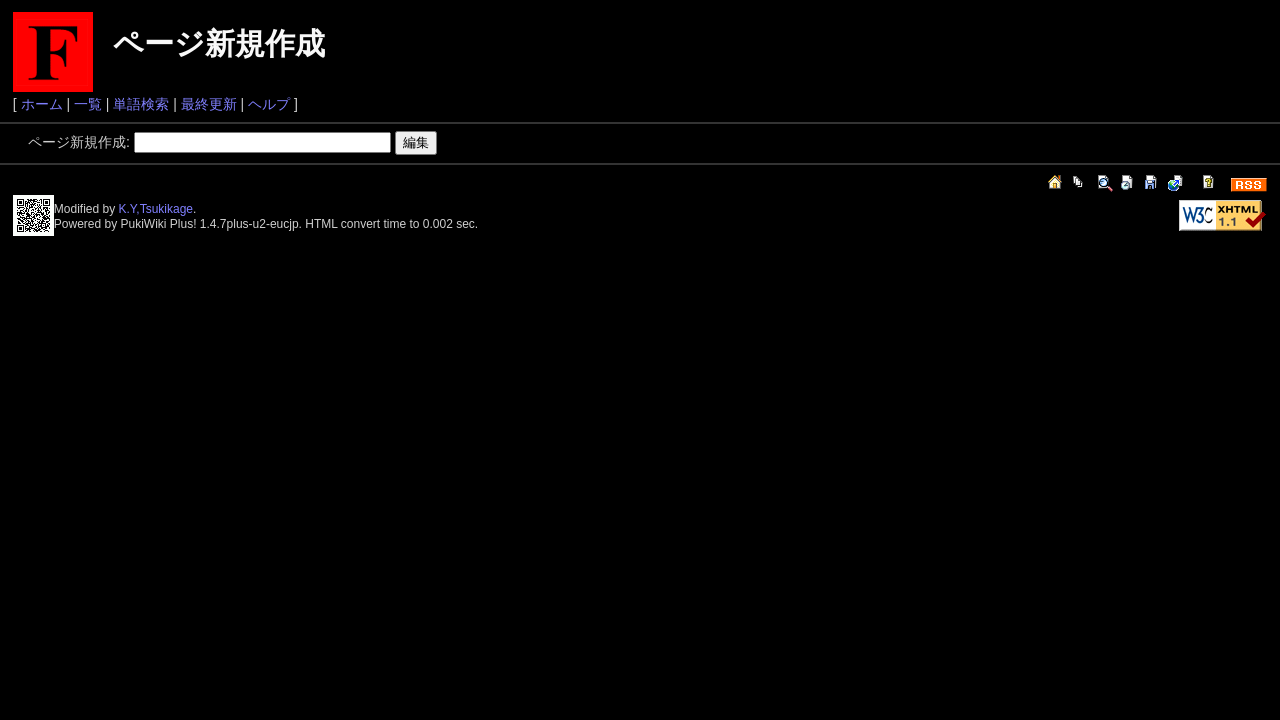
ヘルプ (269, 104)
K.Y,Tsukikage (156, 209)
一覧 (88, 104)
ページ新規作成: (79, 142)
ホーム (42, 104)
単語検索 (141, 104)
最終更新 (209, 104)
